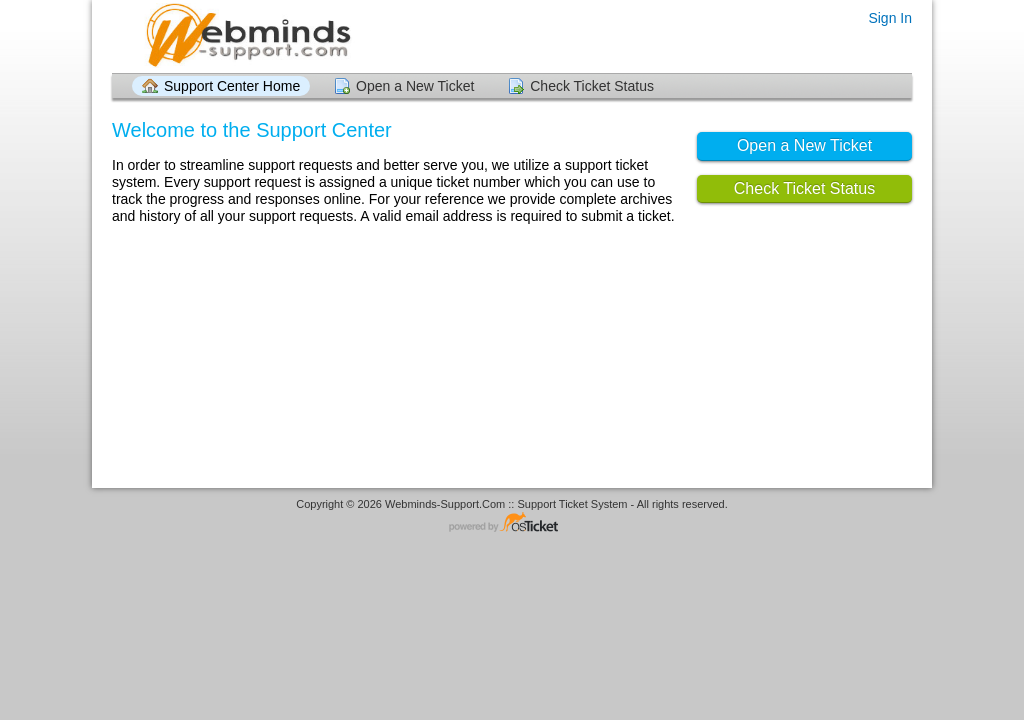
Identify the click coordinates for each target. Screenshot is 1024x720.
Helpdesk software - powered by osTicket (512, 523)
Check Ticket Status (592, 86)
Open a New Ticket (415, 86)
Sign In (890, 18)
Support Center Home (232, 86)
